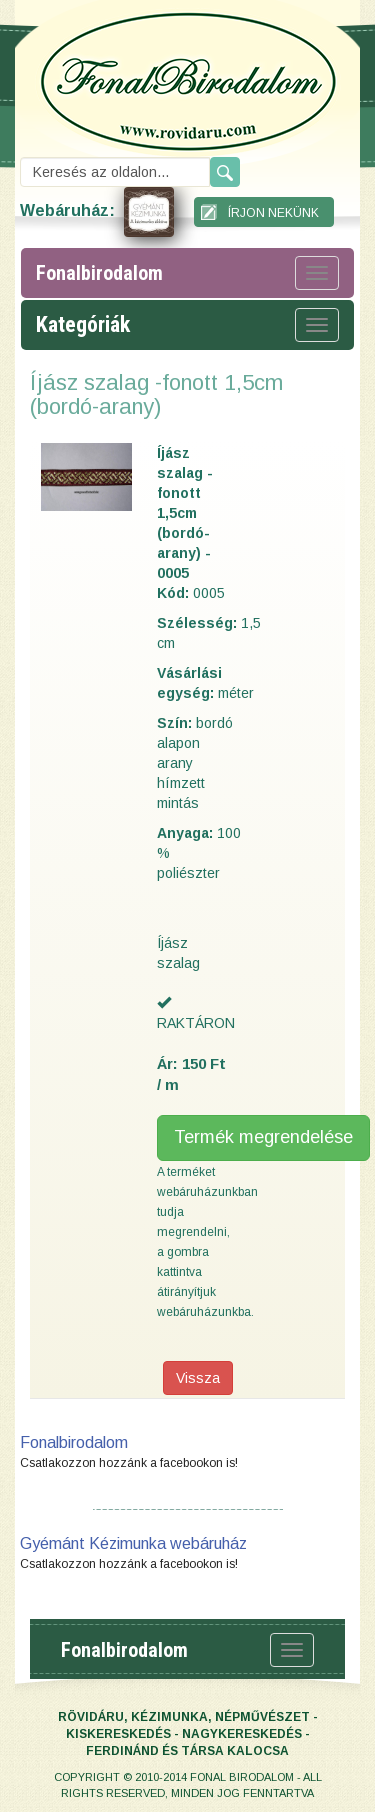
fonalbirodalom (99, 273)
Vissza (198, 1378)
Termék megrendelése (263, 1137)
